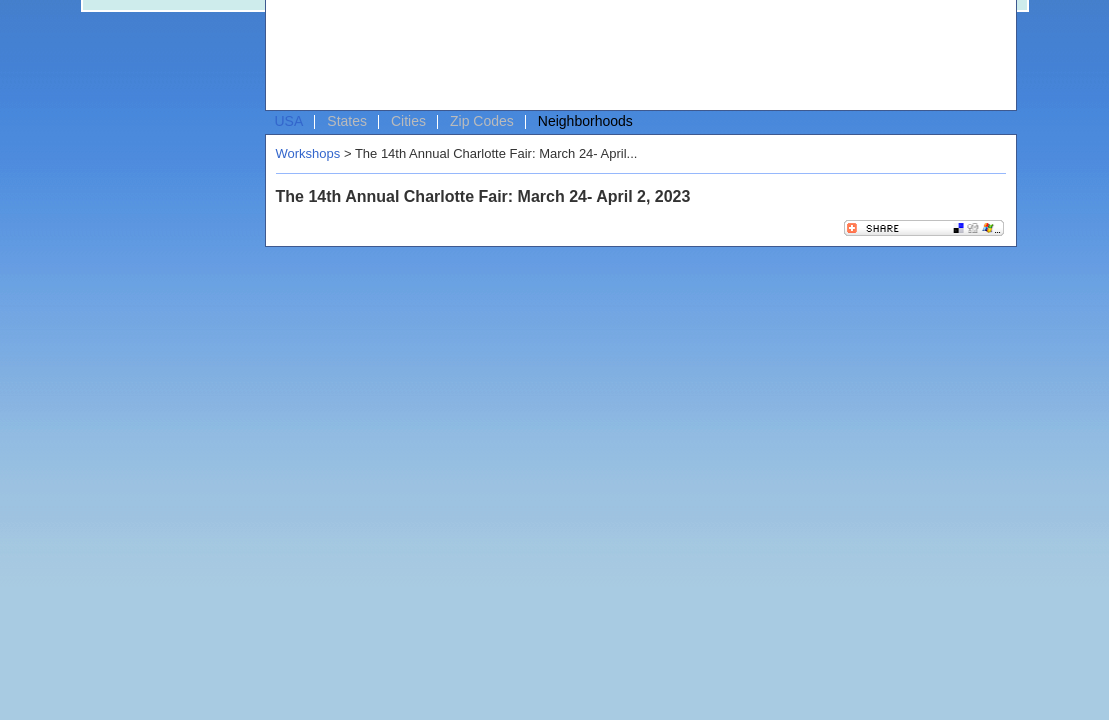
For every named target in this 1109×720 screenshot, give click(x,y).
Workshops (308, 153)
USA (289, 121)
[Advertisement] (636, 56)
